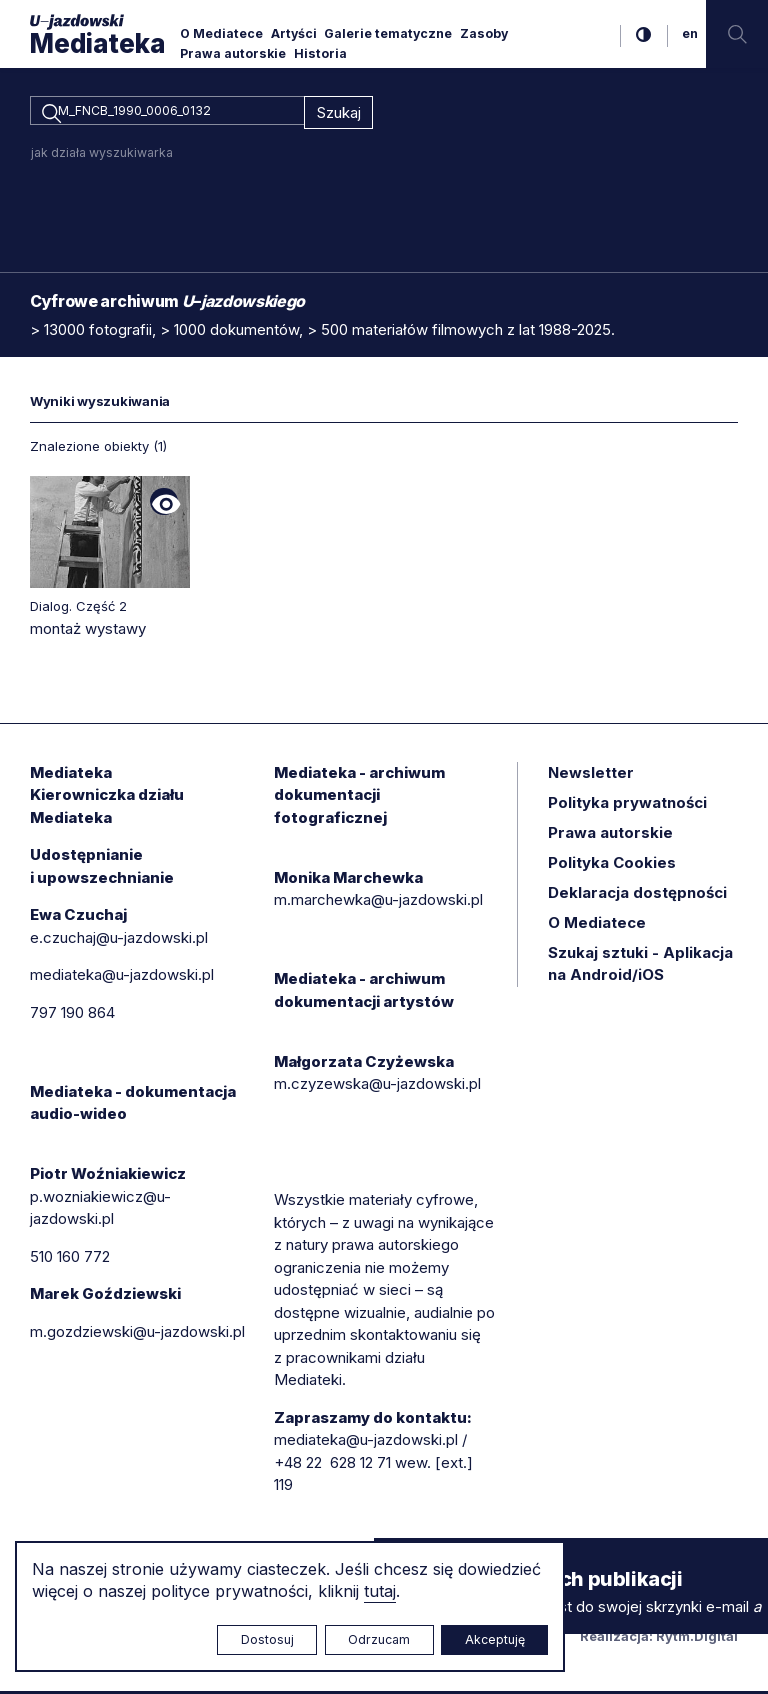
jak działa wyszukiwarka (102, 155)
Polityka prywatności (627, 805)
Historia (320, 53)
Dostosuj (267, 1639)
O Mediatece (221, 33)
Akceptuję (495, 1639)
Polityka (612, 865)
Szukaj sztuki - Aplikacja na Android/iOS (640, 967)
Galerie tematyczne (388, 33)
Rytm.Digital (697, 1640)
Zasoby (484, 33)
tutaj (380, 1591)
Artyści (294, 33)
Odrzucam (379, 1639)
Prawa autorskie (233, 53)
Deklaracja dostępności (637, 895)
